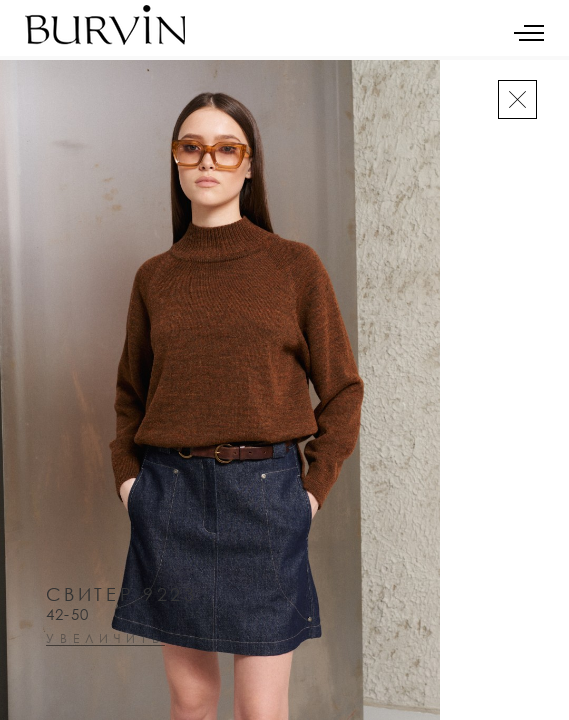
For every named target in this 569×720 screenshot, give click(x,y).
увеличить (105, 639)
